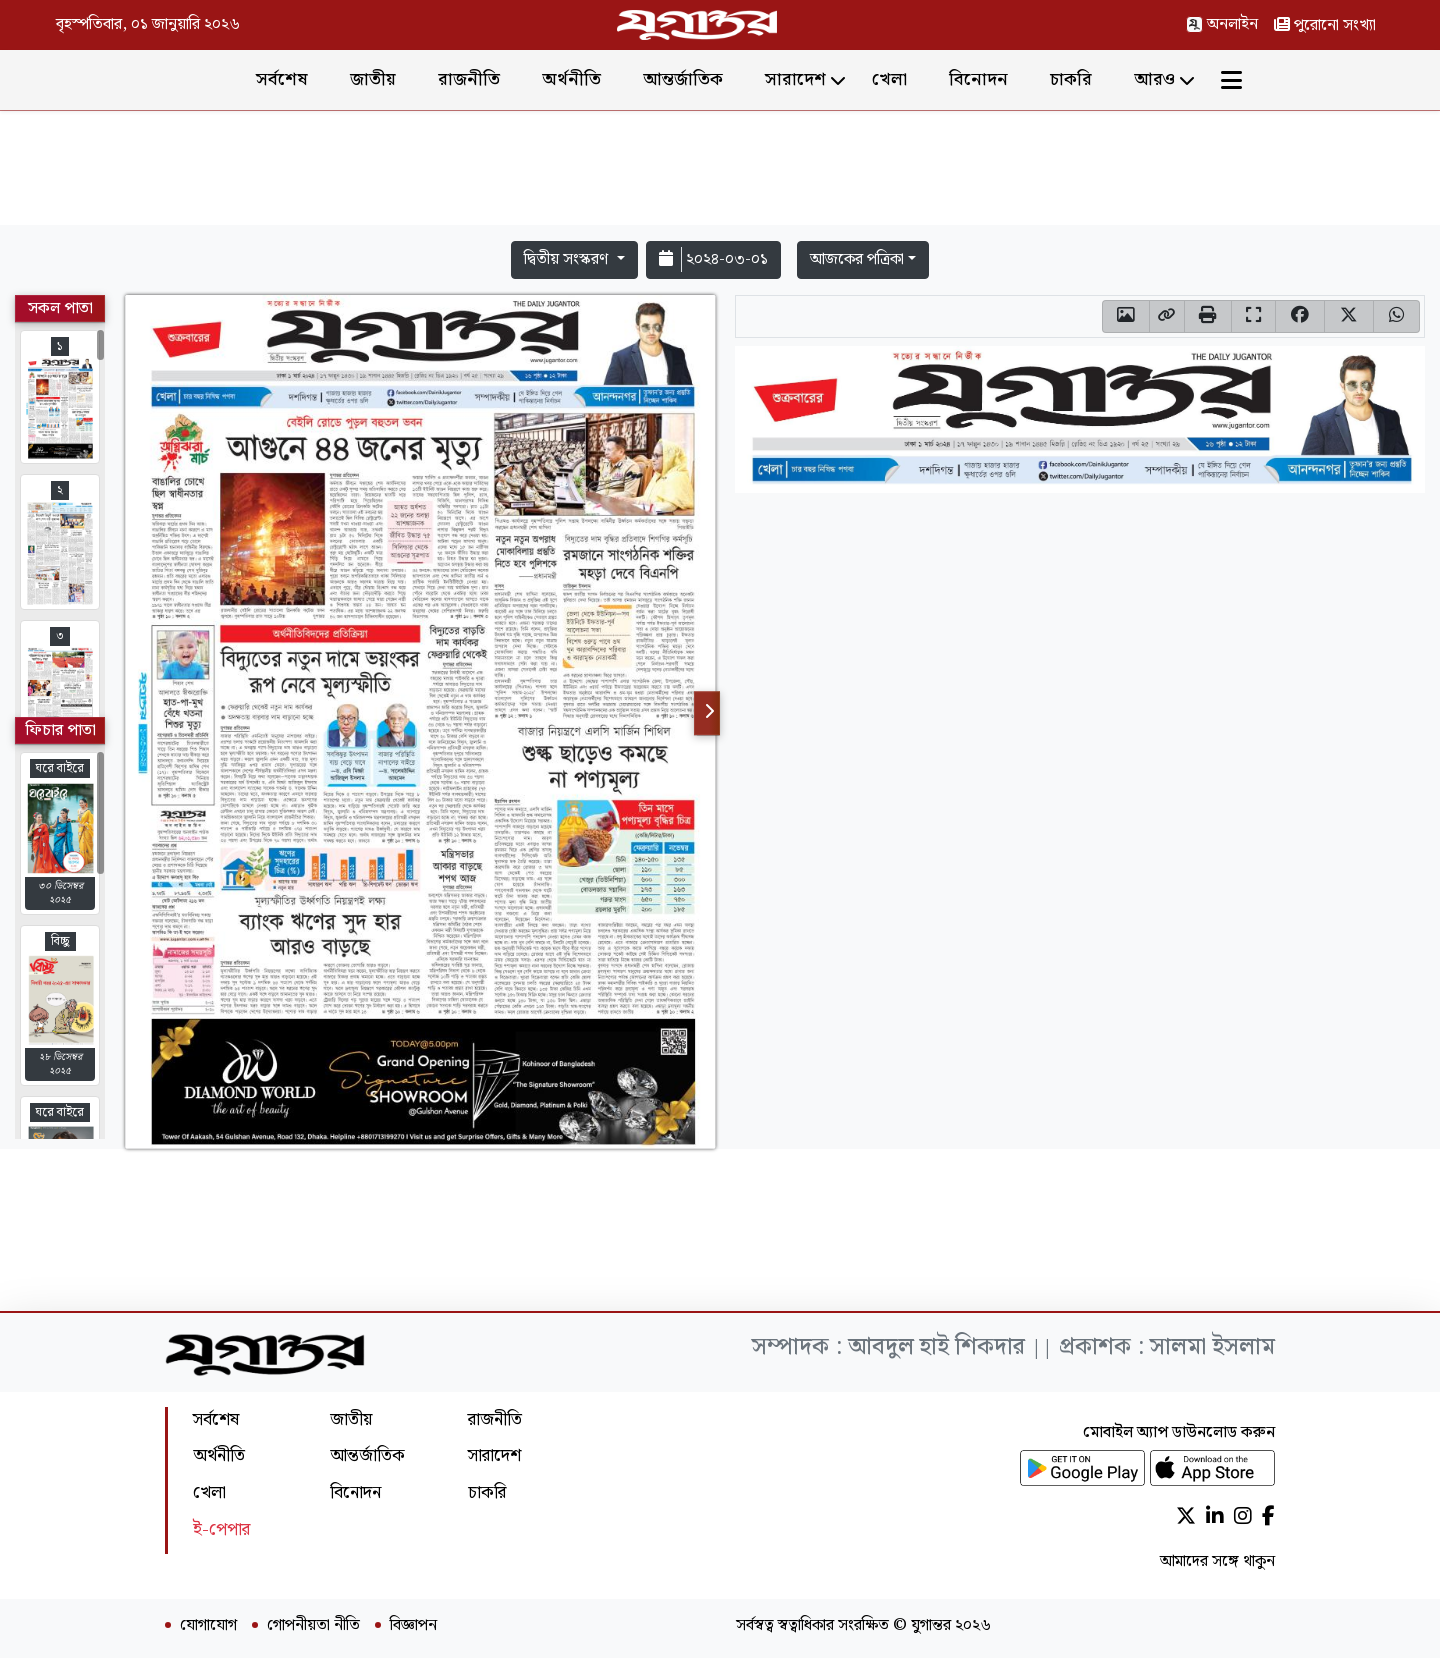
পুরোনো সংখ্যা (1325, 25)
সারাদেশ (795, 79)
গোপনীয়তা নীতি (313, 1626)
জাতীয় (373, 79)
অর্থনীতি (571, 79)
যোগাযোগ (208, 1626)
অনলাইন (1222, 24)
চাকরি (1071, 79)
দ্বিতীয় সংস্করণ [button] (568, 259)
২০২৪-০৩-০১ (713, 259)
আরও (1154, 79)
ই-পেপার (221, 1529)
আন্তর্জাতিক (683, 79)
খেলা (889, 79)
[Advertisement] (720, 172)
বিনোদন (978, 79)
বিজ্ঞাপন (413, 1626)
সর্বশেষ (282, 79)
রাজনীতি (469, 79)
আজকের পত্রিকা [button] (857, 259)
